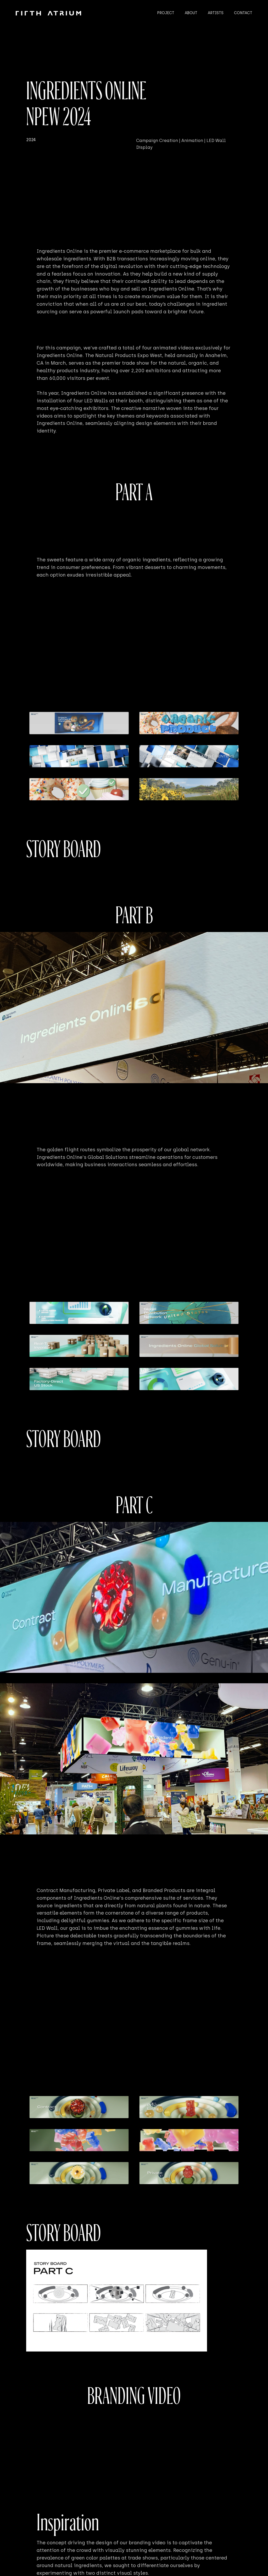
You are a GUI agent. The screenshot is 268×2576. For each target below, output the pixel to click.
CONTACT (243, 13)
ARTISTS (216, 13)
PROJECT (165, 13)
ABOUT (191, 13)
